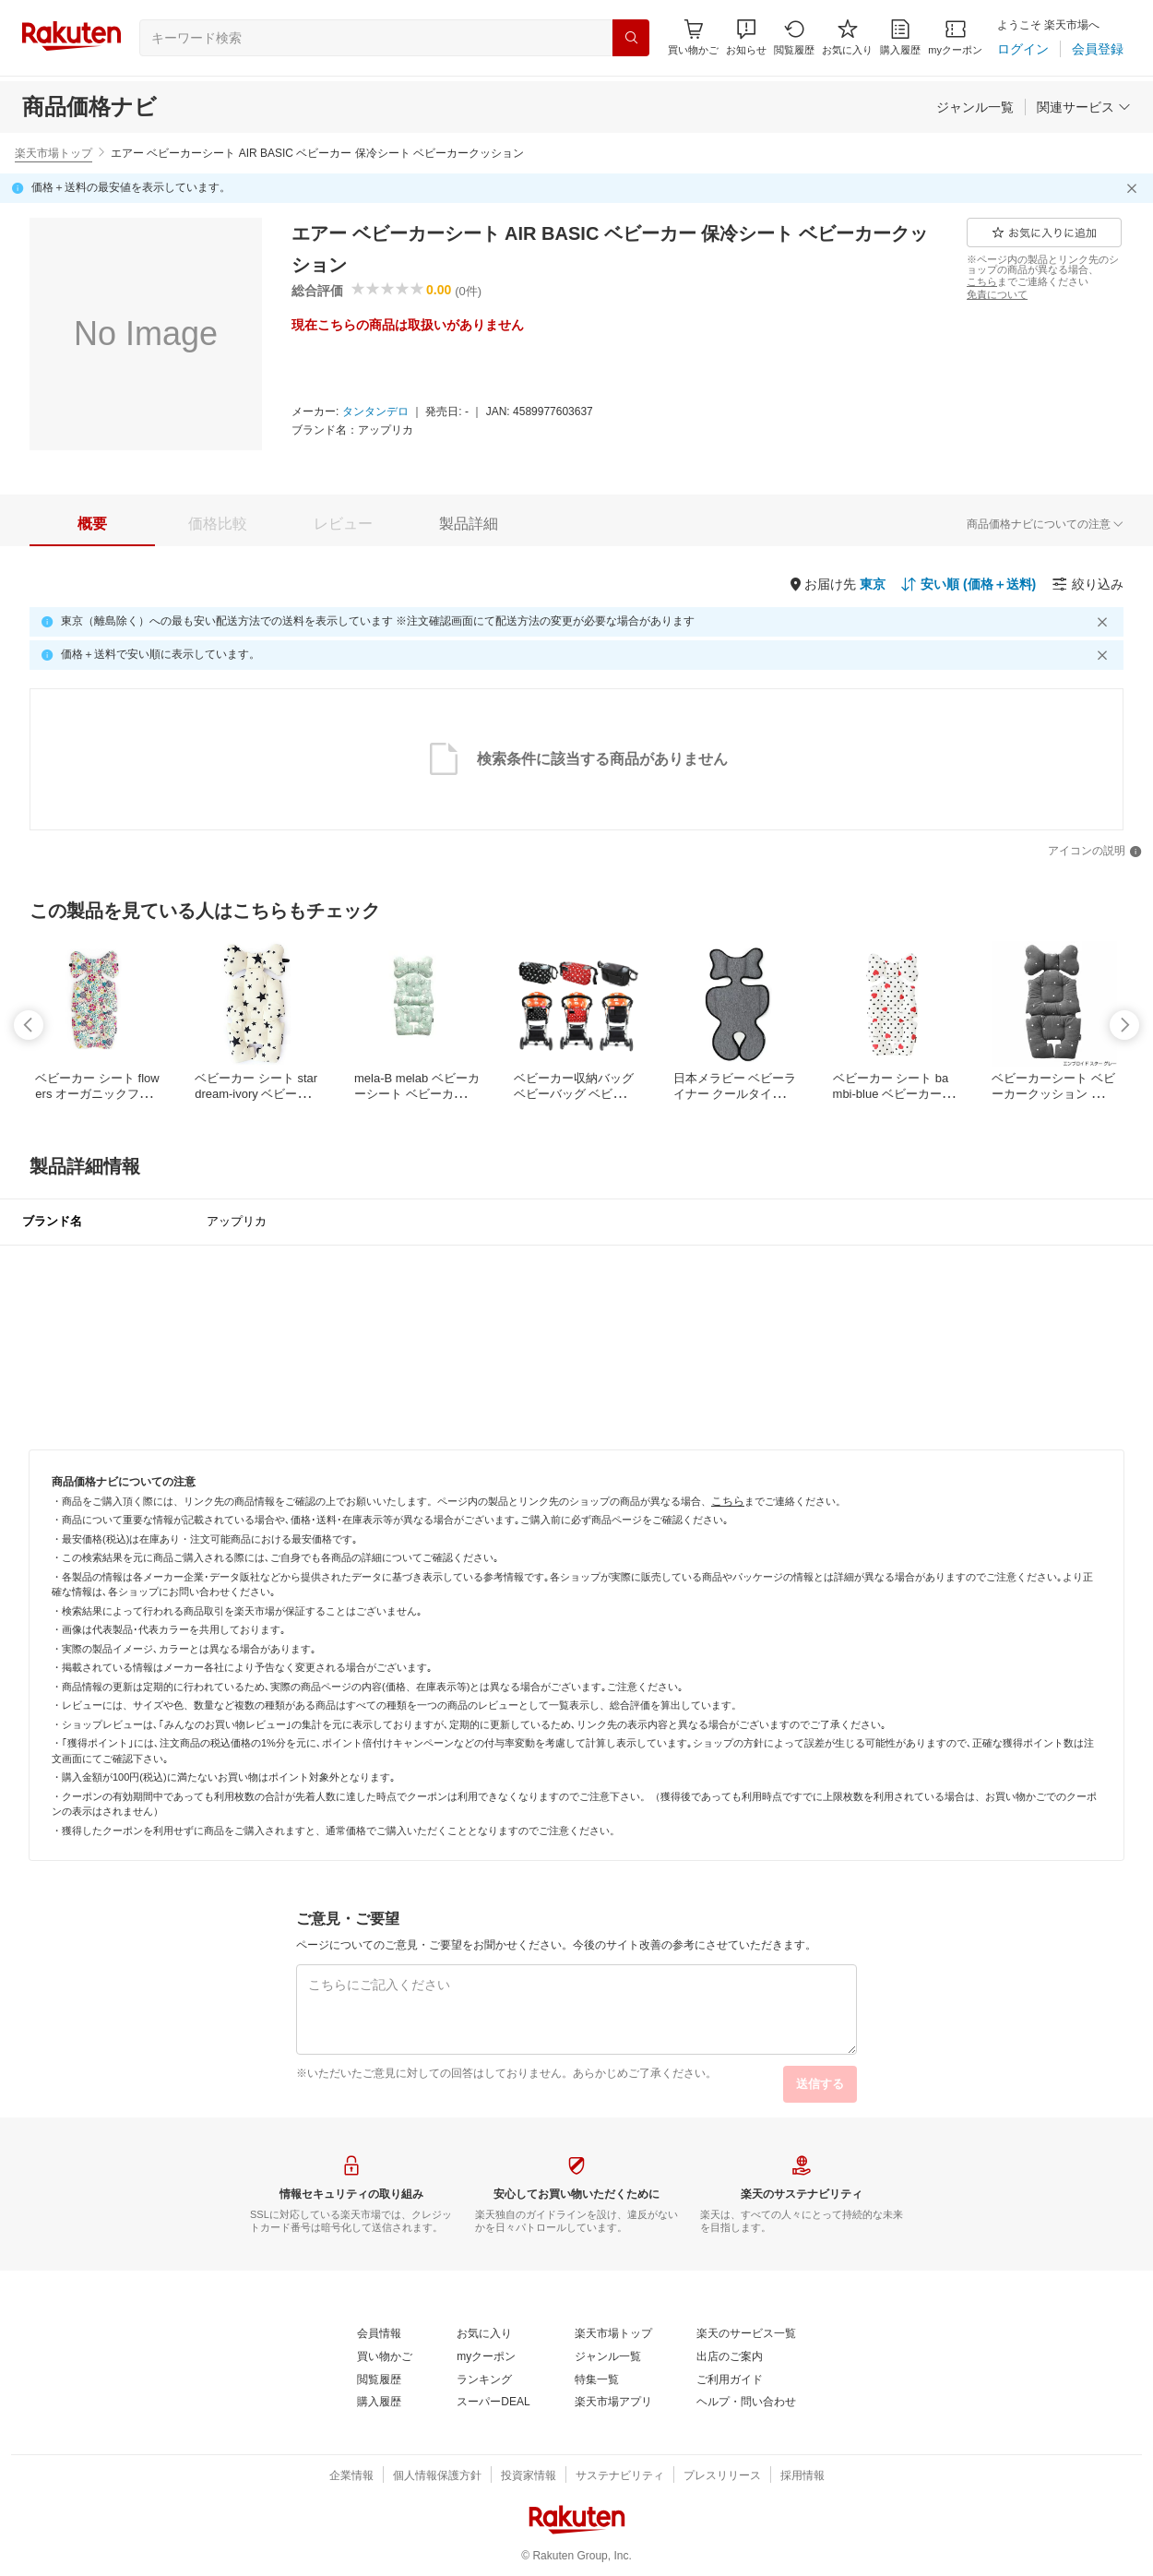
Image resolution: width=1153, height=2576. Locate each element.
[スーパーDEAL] (493, 2402)
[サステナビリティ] (620, 2476)
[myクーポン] (955, 37)
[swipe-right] (1124, 1025)
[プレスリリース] (722, 2476)
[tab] (92, 524)
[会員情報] (379, 2334)
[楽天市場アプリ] (613, 2402)
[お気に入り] (847, 37)
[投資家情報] (528, 2476)
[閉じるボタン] (1134, 188)
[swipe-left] (28, 1025)
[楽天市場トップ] (613, 2334)
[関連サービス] (1084, 107)
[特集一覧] (597, 2380)
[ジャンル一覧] (975, 107)
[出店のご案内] (729, 2357)
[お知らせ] (746, 37)
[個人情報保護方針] (437, 2476)
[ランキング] (484, 2380)
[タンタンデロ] (375, 412)
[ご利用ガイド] (729, 2380)
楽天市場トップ (53, 153)
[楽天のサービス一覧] (746, 2334)
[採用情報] (802, 2476)
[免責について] (997, 294)
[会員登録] (1097, 49)
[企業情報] (351, 2476)
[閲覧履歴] (794, 37)
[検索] (630, 37)
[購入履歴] (900, 37)
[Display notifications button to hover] (693, 37)
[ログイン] (1023, 49)
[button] (746, 37)
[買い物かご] (384, 2357)
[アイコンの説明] (1095, 851)
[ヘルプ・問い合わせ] (746, 2402)
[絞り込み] (1087, 584)
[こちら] (982, 281)
